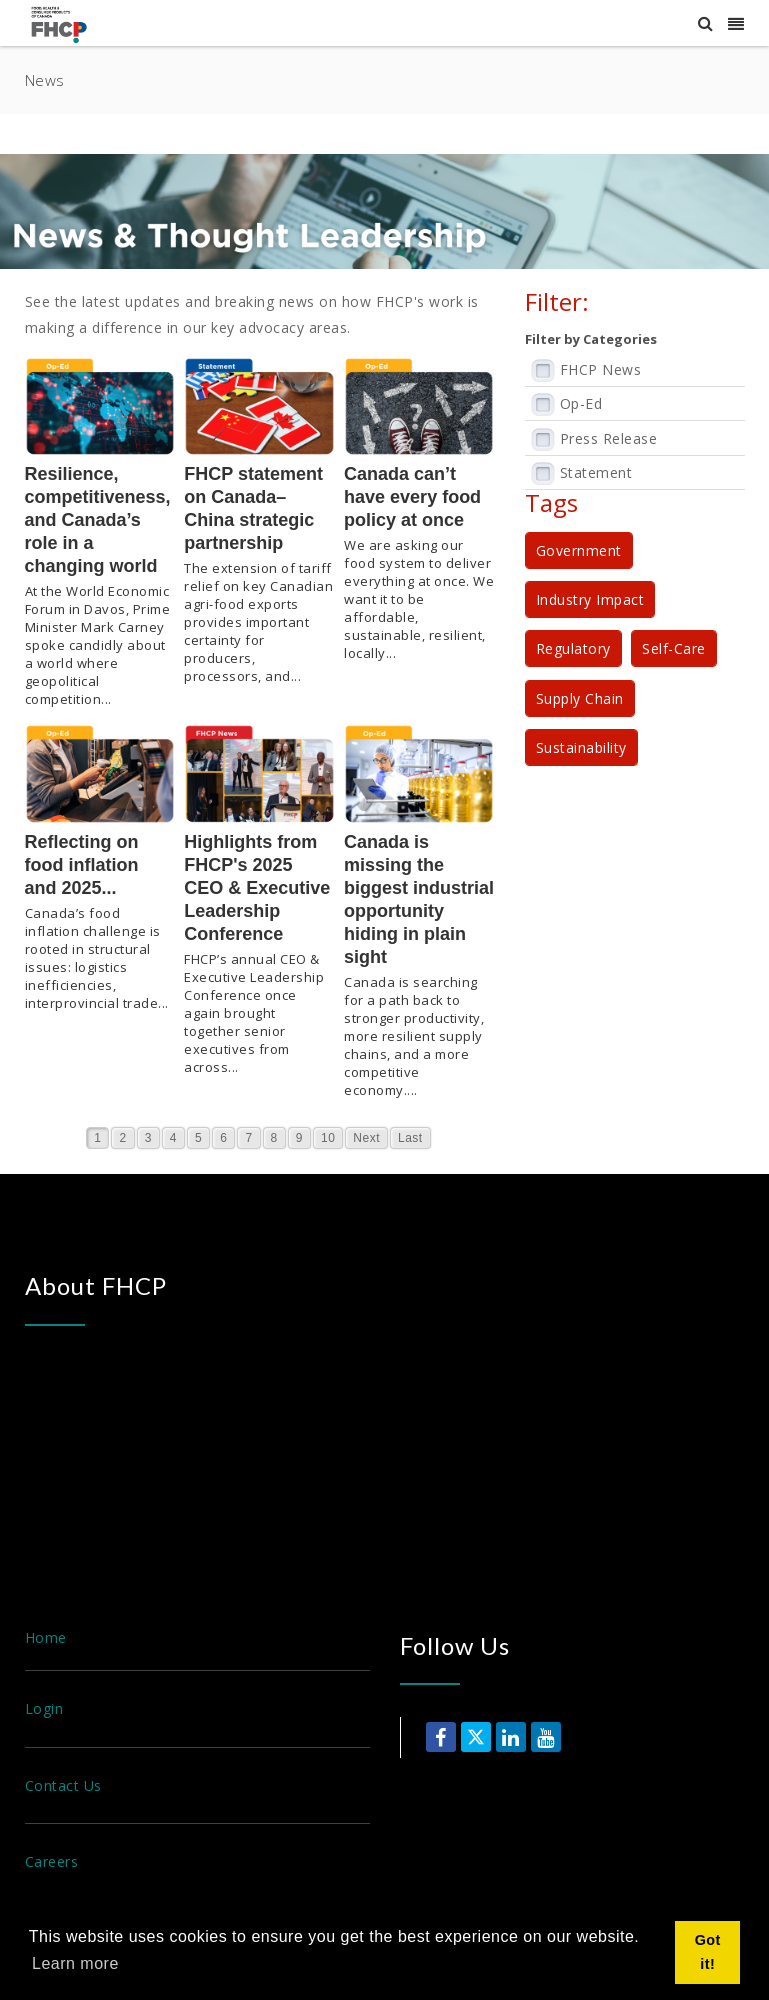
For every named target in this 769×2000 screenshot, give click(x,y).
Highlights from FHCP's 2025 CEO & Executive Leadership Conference (257, 888)
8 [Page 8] (274, 1138)
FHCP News (601, 369)
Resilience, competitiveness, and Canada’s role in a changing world (98, 520)
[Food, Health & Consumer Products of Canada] (62, 23)
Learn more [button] (75, 1963)
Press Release (609, 438)
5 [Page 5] (198, 1138)
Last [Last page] (410, 1138)
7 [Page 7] (248, 1138)
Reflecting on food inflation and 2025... (82, 865)
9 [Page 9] (299, 1138)
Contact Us (63, 1785)
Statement (596, 472)
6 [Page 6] (223, 1138)
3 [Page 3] (148, 1138)
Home (46, 1637)
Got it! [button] (708, 1952)
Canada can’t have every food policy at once (412, 497)
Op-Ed (581, 403)
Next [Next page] (366, 1138)
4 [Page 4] (173, 1138)
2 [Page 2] (122, 1138)
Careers (52, 1861)
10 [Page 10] (328, 1138)
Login (44, 1708)
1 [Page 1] (97, 1138)
